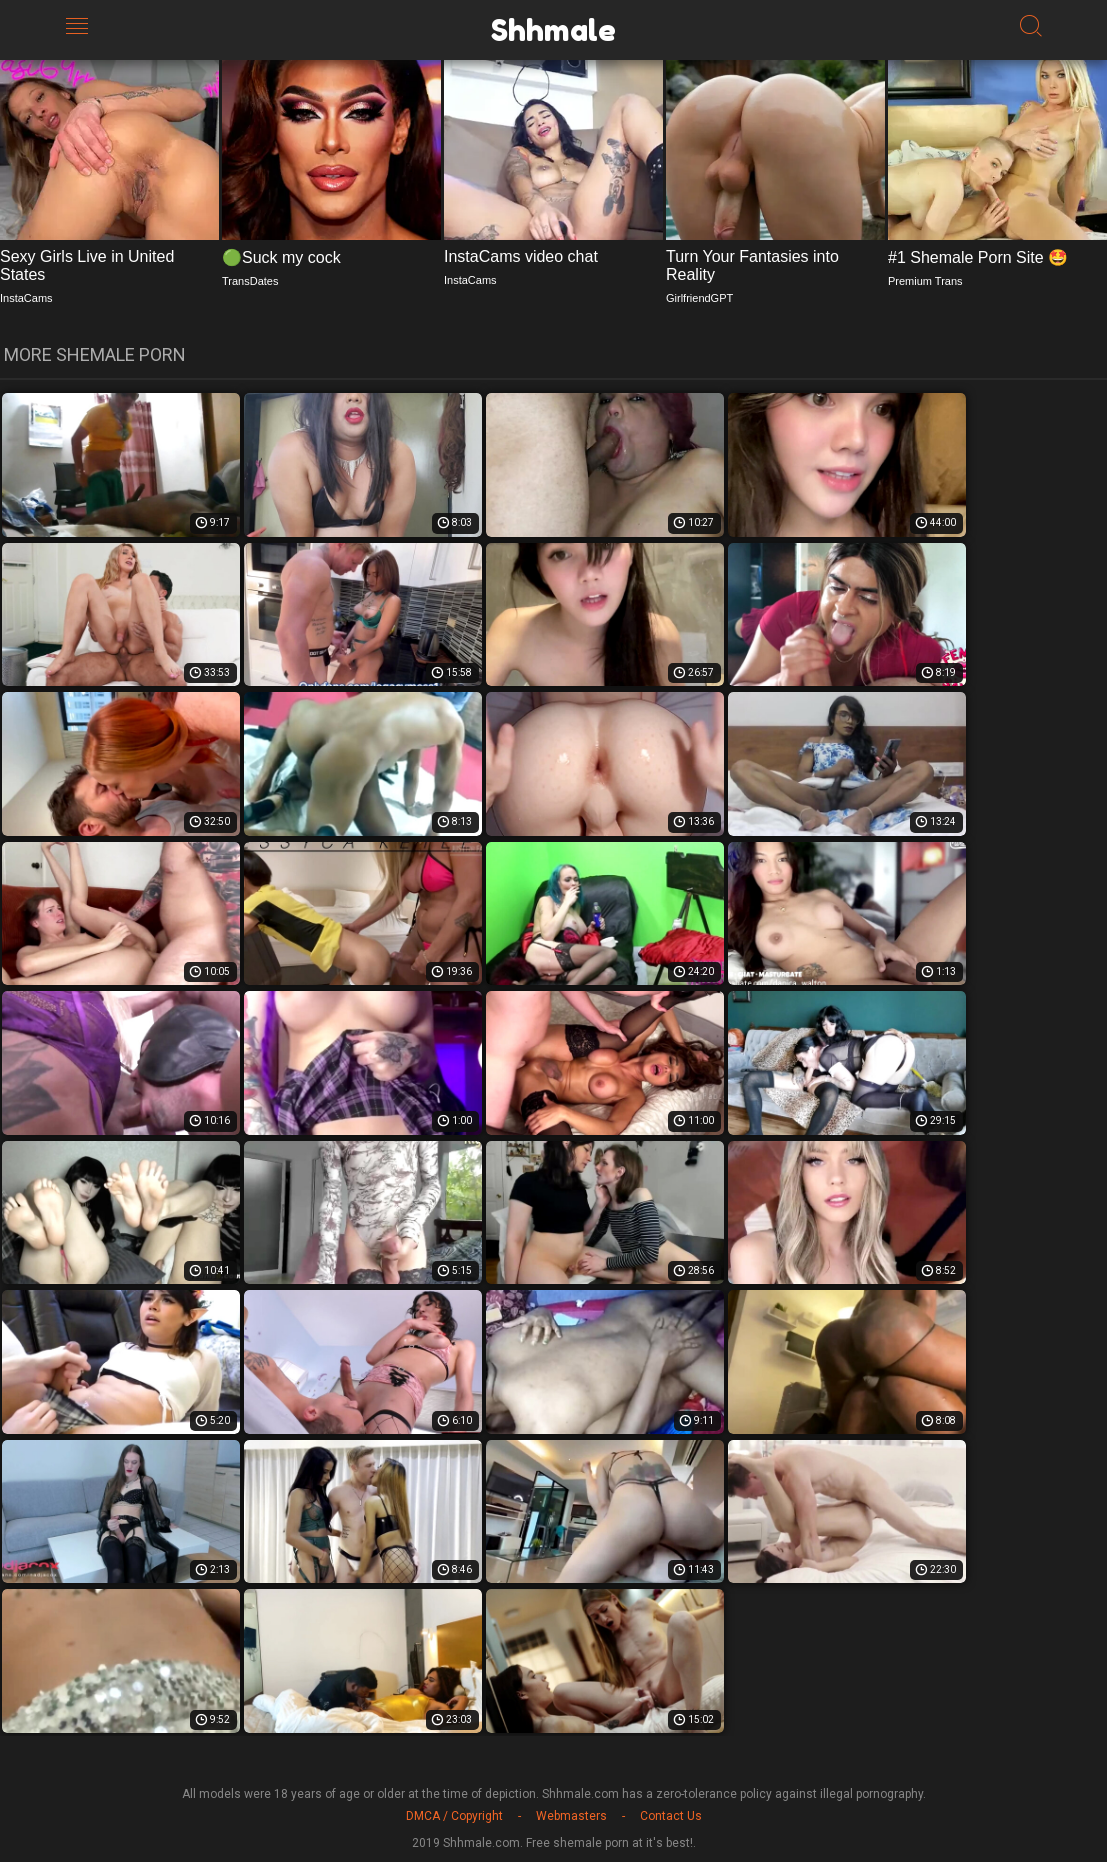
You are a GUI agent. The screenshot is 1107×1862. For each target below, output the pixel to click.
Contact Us (671, 1816)
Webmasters (571, 1816)
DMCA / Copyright (454, 1816)
